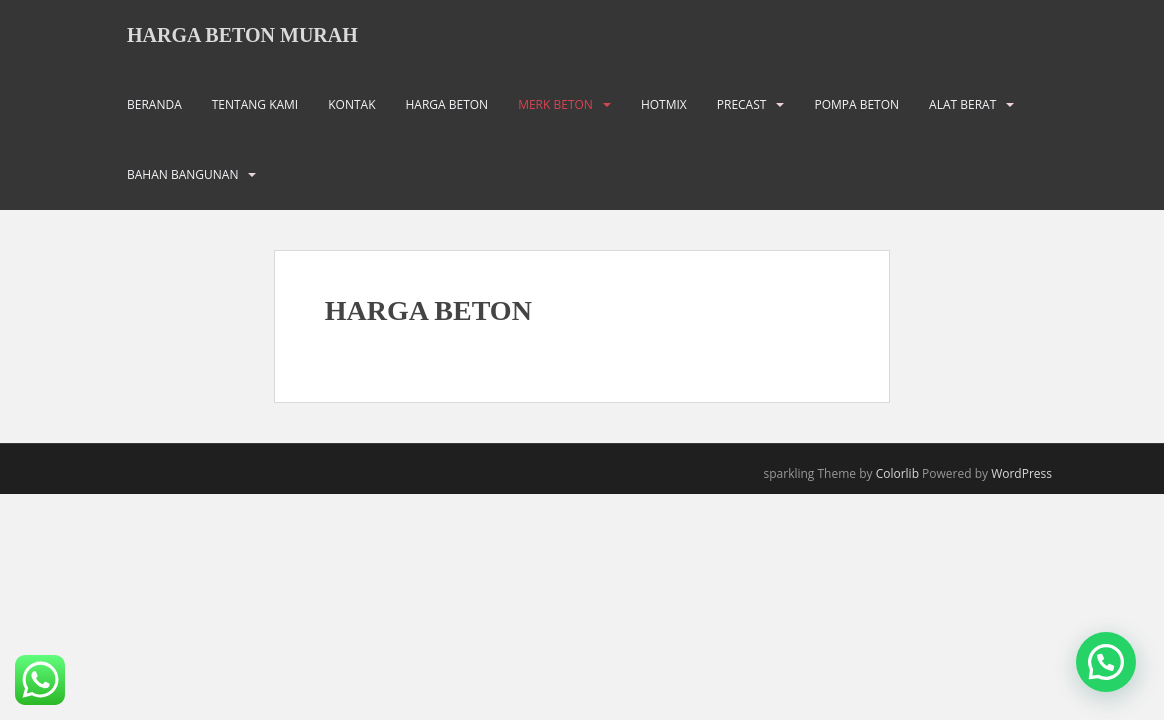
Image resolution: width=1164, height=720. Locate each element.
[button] (1106, 662)
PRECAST (742, 104)
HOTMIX (664, 104)
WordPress (1021, 473)
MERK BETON (555, 104)
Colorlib (897, 473)
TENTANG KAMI (255, 104)
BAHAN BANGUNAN (182, 174)
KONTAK (351, 104)
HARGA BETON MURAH (242, 35)
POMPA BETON (856, 104)
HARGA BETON (446, 104)
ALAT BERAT (962, 104)
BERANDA (154, 104)
